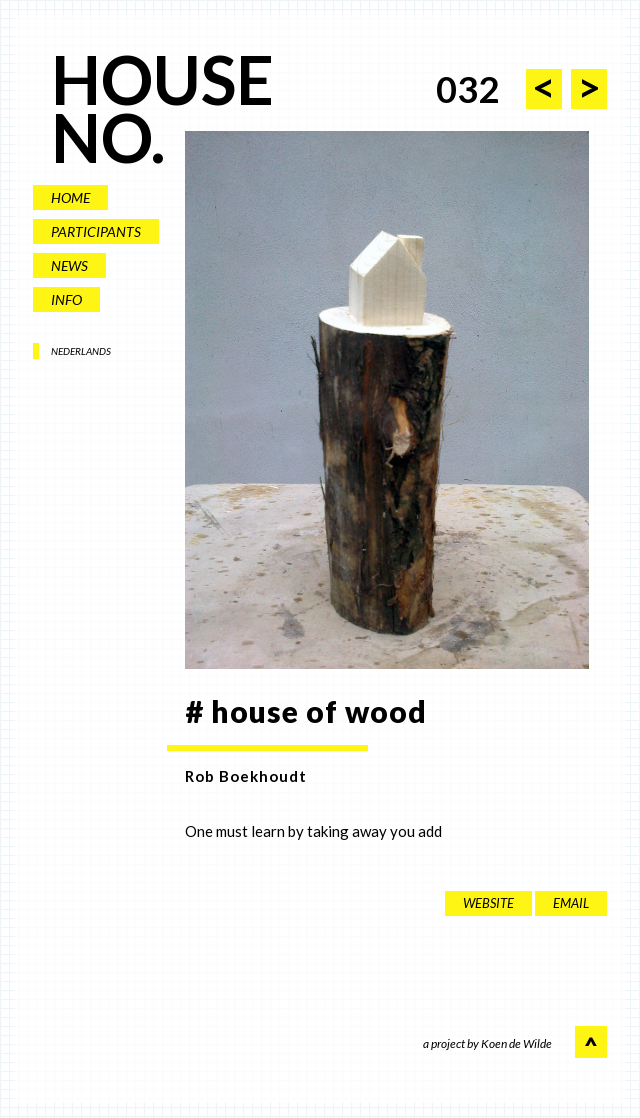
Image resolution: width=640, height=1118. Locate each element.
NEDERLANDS (81, 351)
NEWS (69, 265)
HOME (70, 197)
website (488, 903)
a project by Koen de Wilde (487, 1044)
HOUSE (162, 79)
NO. (108, 137)
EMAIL (571, 903)
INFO (66, 299)
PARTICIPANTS (96, 231)
